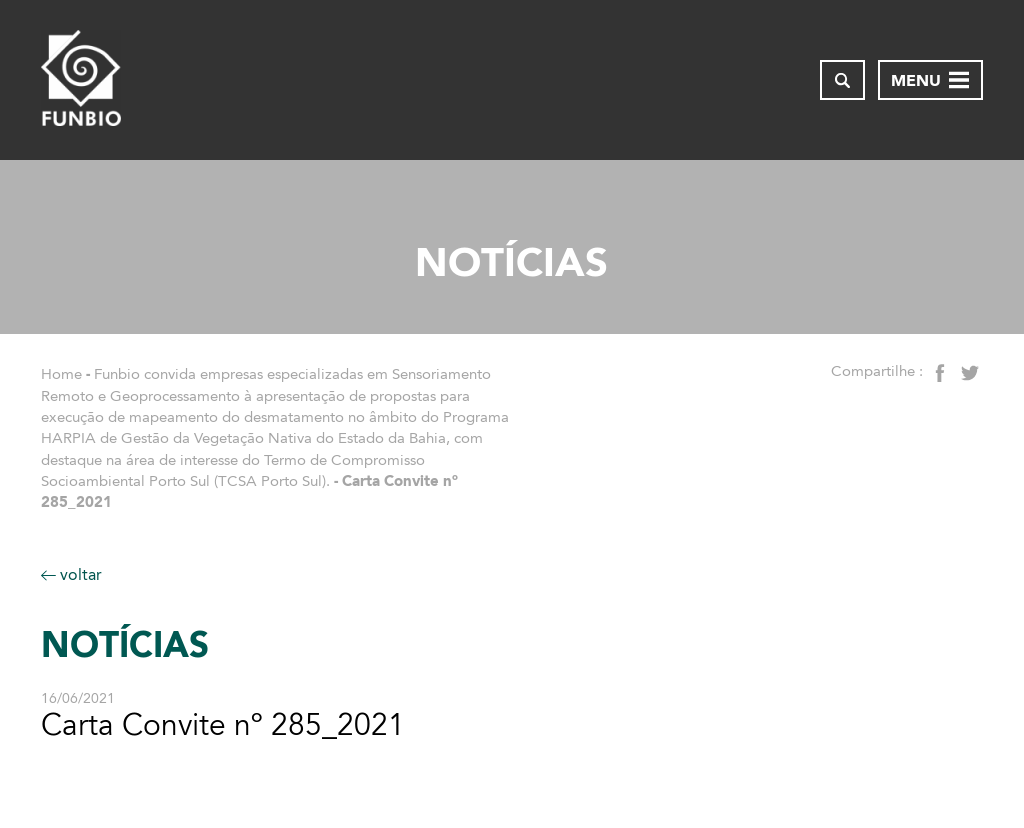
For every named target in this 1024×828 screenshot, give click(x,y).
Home (61, 374)
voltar (71, 574)
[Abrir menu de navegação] (930, 80)
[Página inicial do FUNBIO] (81, 80)
